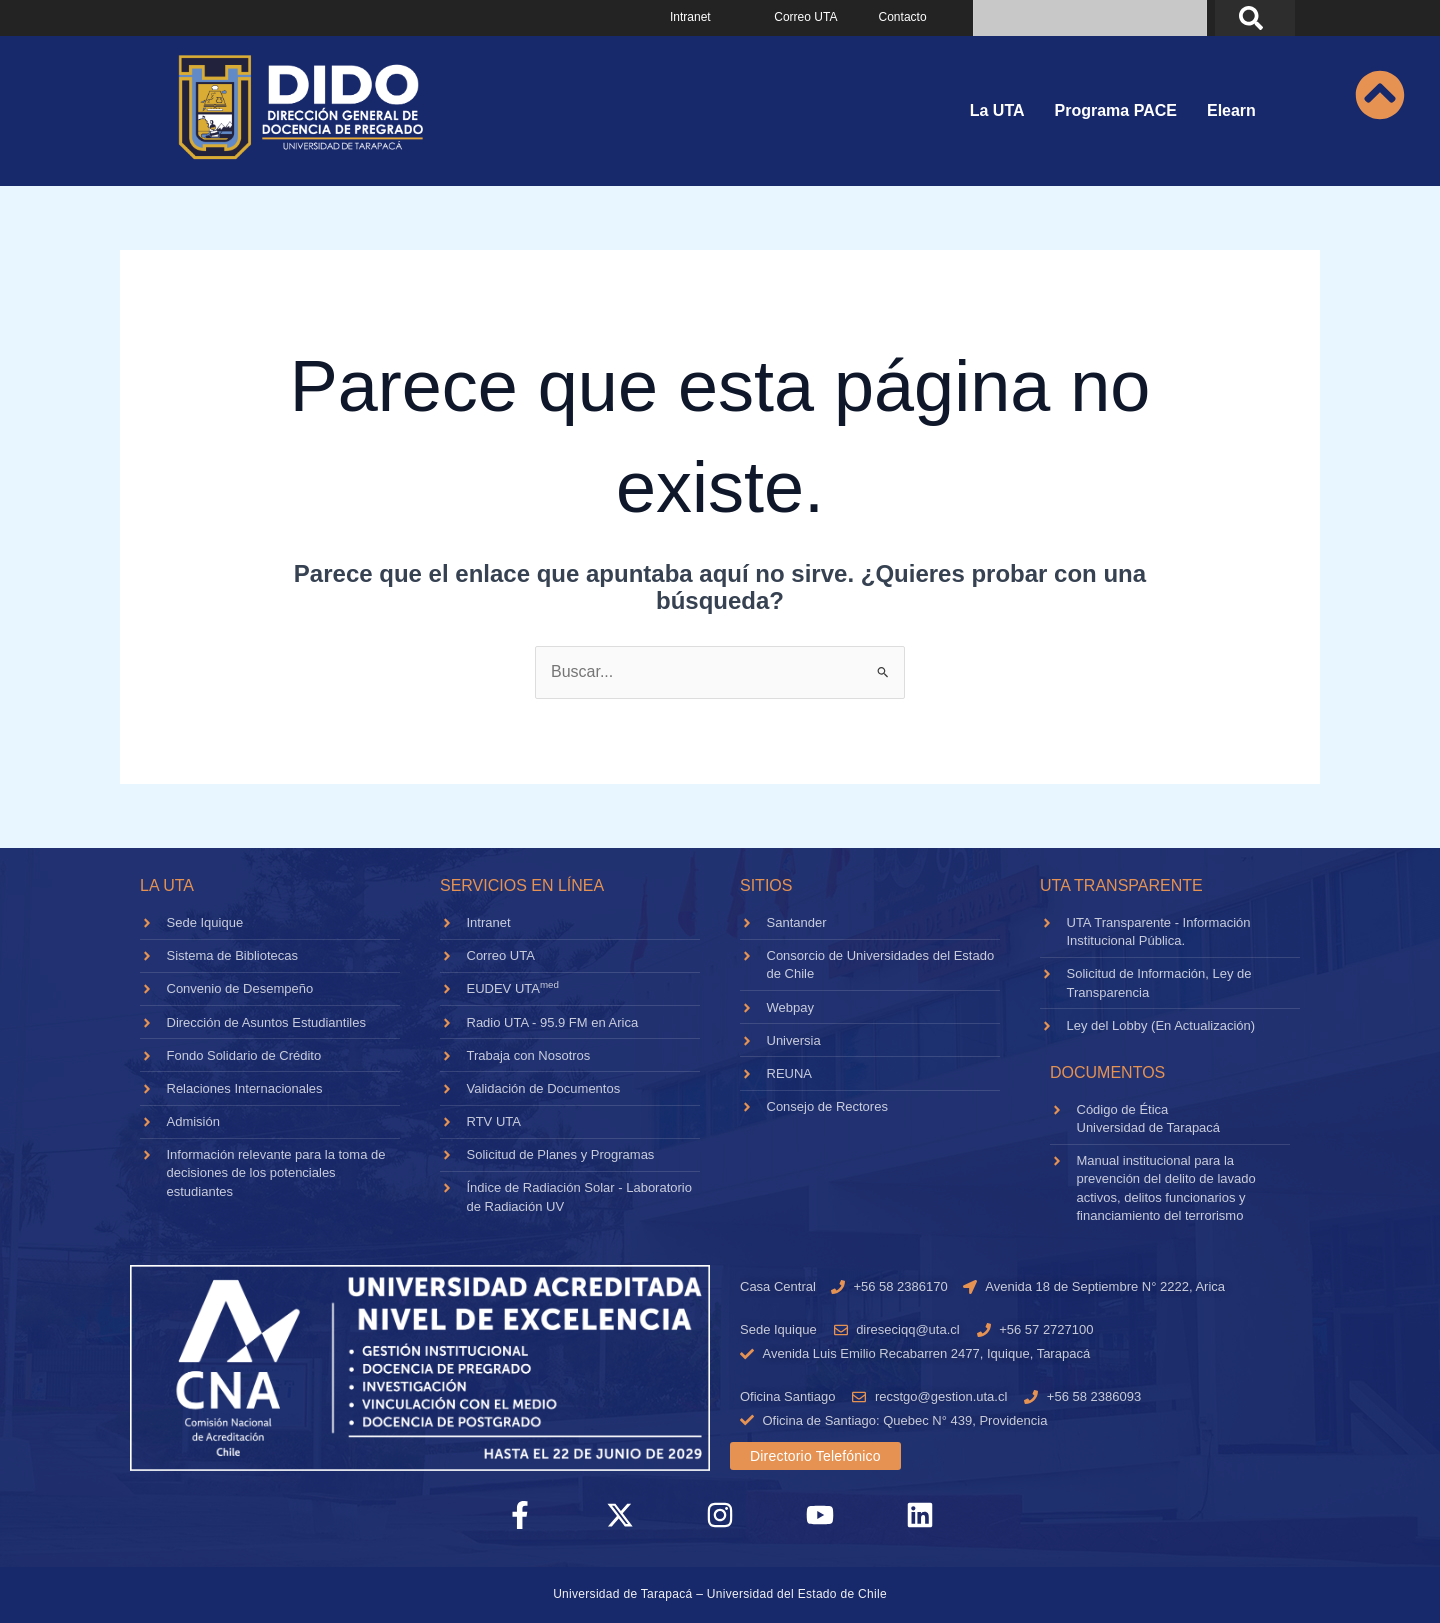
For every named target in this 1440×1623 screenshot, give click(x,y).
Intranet (690, 17)
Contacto (903, 17)
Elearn (1231, 110)
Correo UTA (805, 17)
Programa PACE (1116, 110)
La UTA (997, 110)
